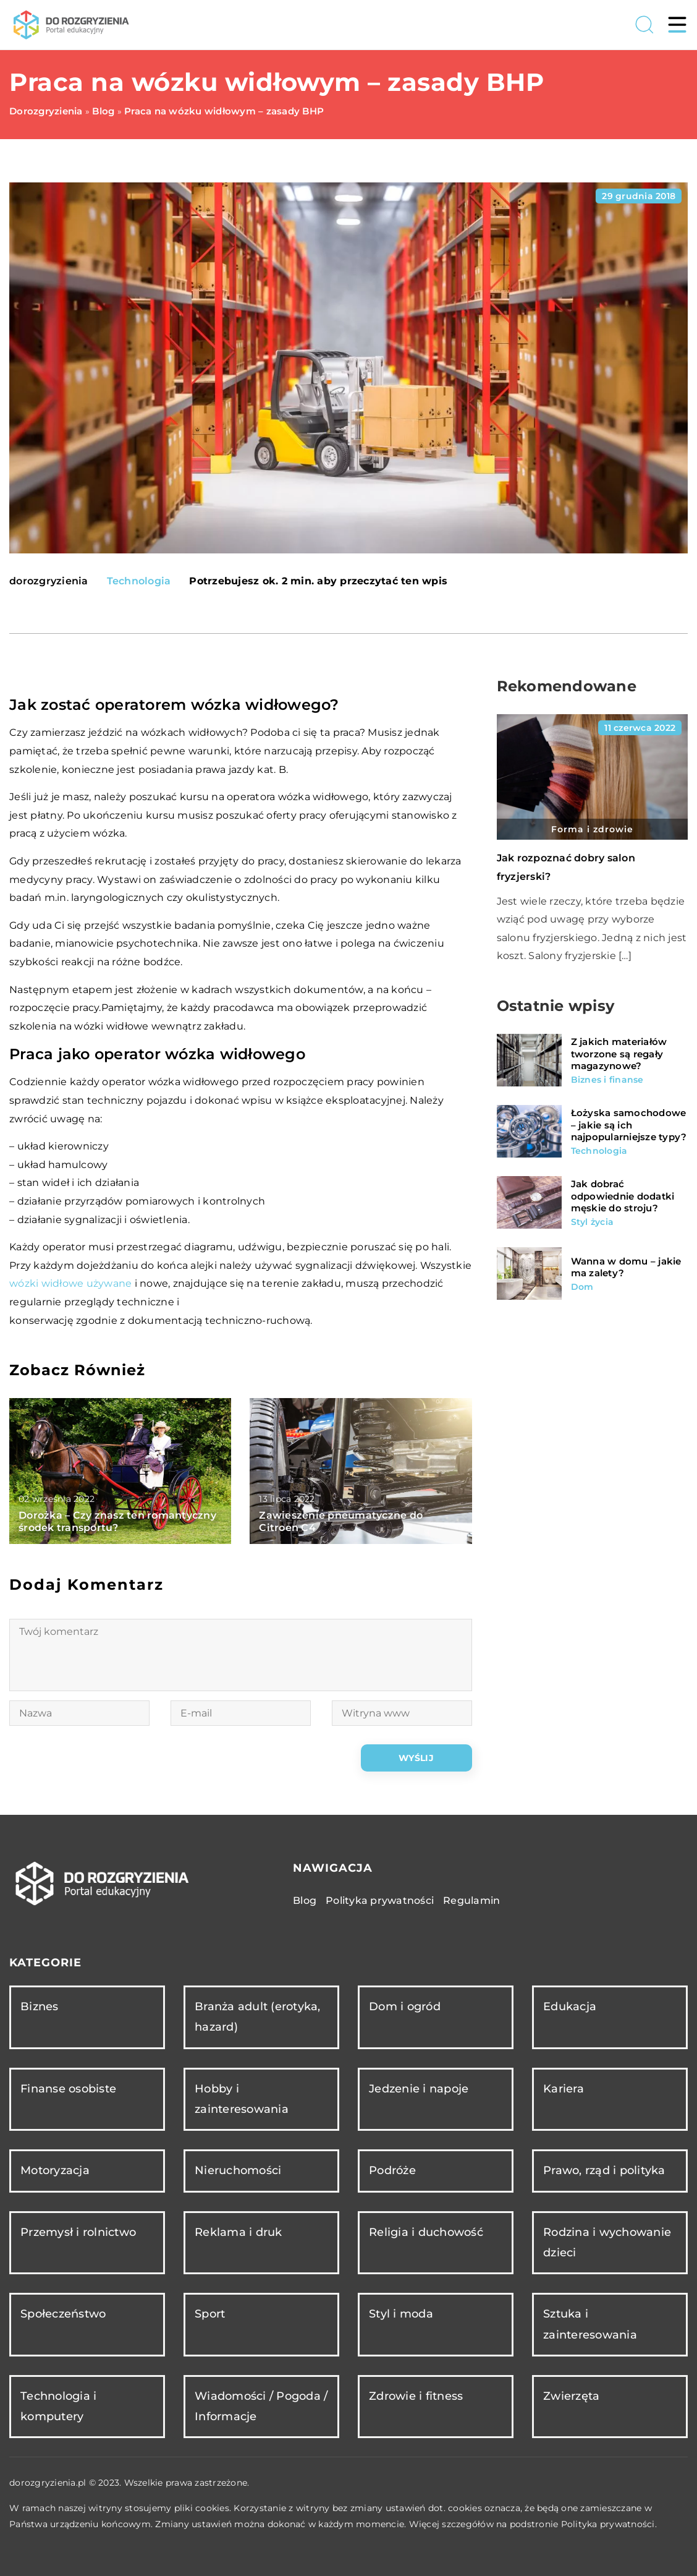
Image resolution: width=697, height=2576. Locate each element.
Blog (304, 1900)
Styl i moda (401, 2314)
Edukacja (569, 2006)
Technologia (139, 581)
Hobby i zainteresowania (242, 2099)
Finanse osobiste (68, 2089)
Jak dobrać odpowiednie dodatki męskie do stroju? (623, 1196)
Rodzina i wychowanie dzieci (607, 2242)
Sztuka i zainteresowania (590, 2324)
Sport (210, 2314)
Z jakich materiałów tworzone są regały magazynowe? (619, 1054)
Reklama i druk (238, 2232)
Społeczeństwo (63, 2314)
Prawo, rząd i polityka (604, 2170)
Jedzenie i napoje (418, 2089)
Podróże (392, 2170)
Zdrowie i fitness (416, 2396)
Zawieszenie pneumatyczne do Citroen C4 (341, 1521)
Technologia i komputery (58, 2406)
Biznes (39, 2006)
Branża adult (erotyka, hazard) (258, 2017)
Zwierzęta (571, 2396)
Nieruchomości (238, 2170)
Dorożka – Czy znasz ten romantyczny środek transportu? (117, 1521)
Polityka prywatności (380, 1900)
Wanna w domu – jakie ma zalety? (626, 1267)
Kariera (563, 2089)
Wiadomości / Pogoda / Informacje (261, 2406)
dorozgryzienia (48, 581)
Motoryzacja (55, 2170)
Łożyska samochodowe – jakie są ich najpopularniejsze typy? (629, 1125)
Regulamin (471, 1900)
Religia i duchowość (426, 2232)
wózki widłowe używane (70, 1283)
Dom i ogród (405, 2006)
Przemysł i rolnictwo (78, 2232)
